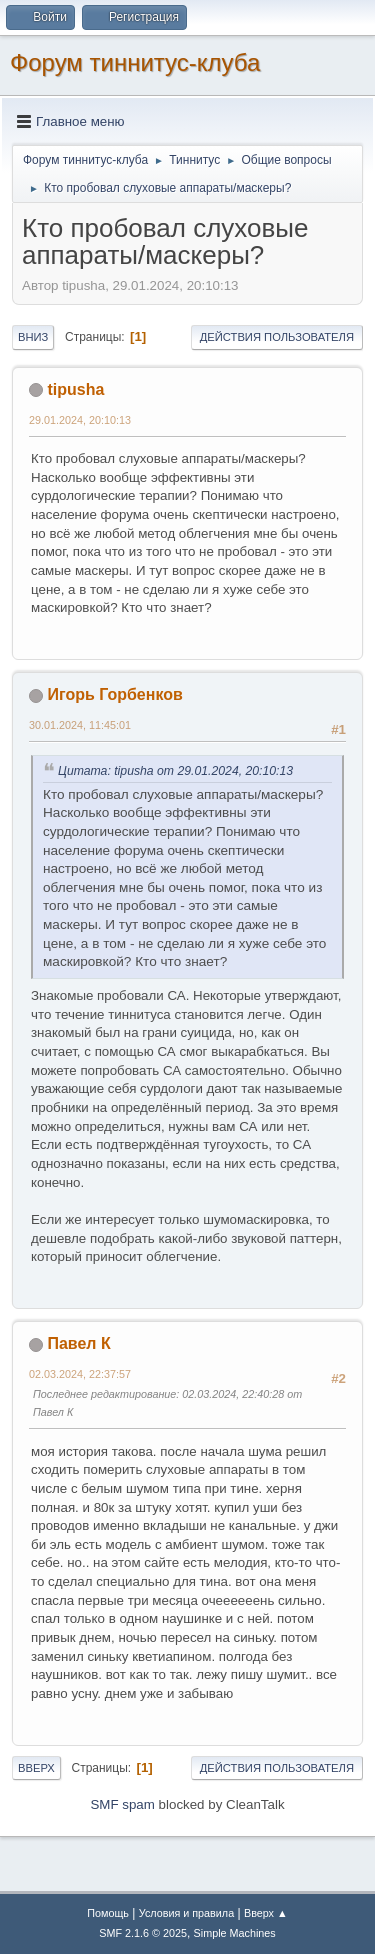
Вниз (33, 337)
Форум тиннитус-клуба (135, 62)
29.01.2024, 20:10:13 (80, 420)
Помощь (108, 1913)
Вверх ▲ (266, 1913)
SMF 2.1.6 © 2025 (143, 1933)
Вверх (36, 1768)
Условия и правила (186, 1913)
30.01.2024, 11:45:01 (80, 725)
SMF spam (122, 1804)
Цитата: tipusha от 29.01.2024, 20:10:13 (175, 771)
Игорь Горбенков (114, 694)
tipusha (75, 389)
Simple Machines (235, 1933)
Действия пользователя (277, 337)
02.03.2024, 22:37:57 (80, 1374)
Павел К (78, 1343)
